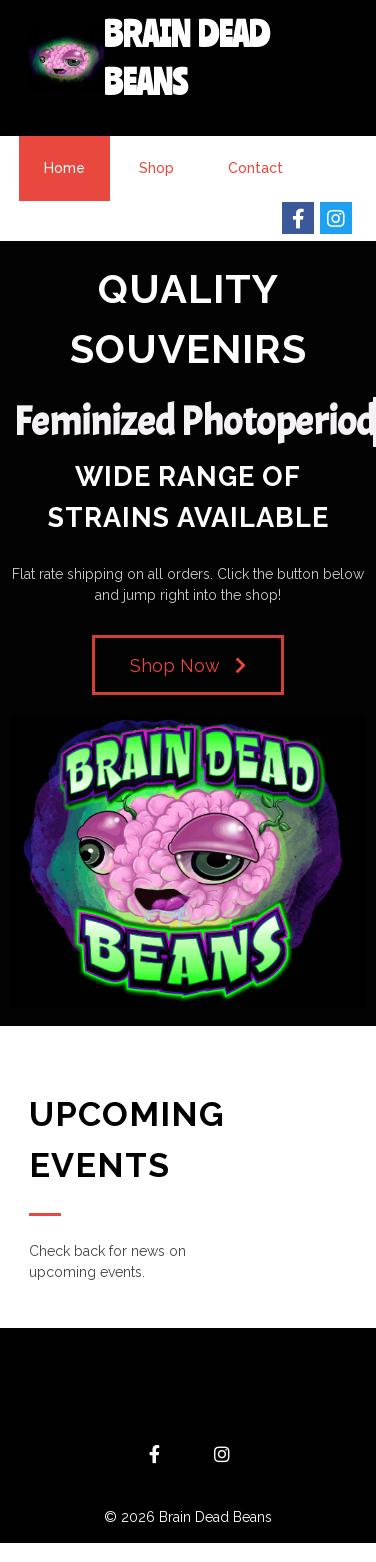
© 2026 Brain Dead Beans (188, 1517)
